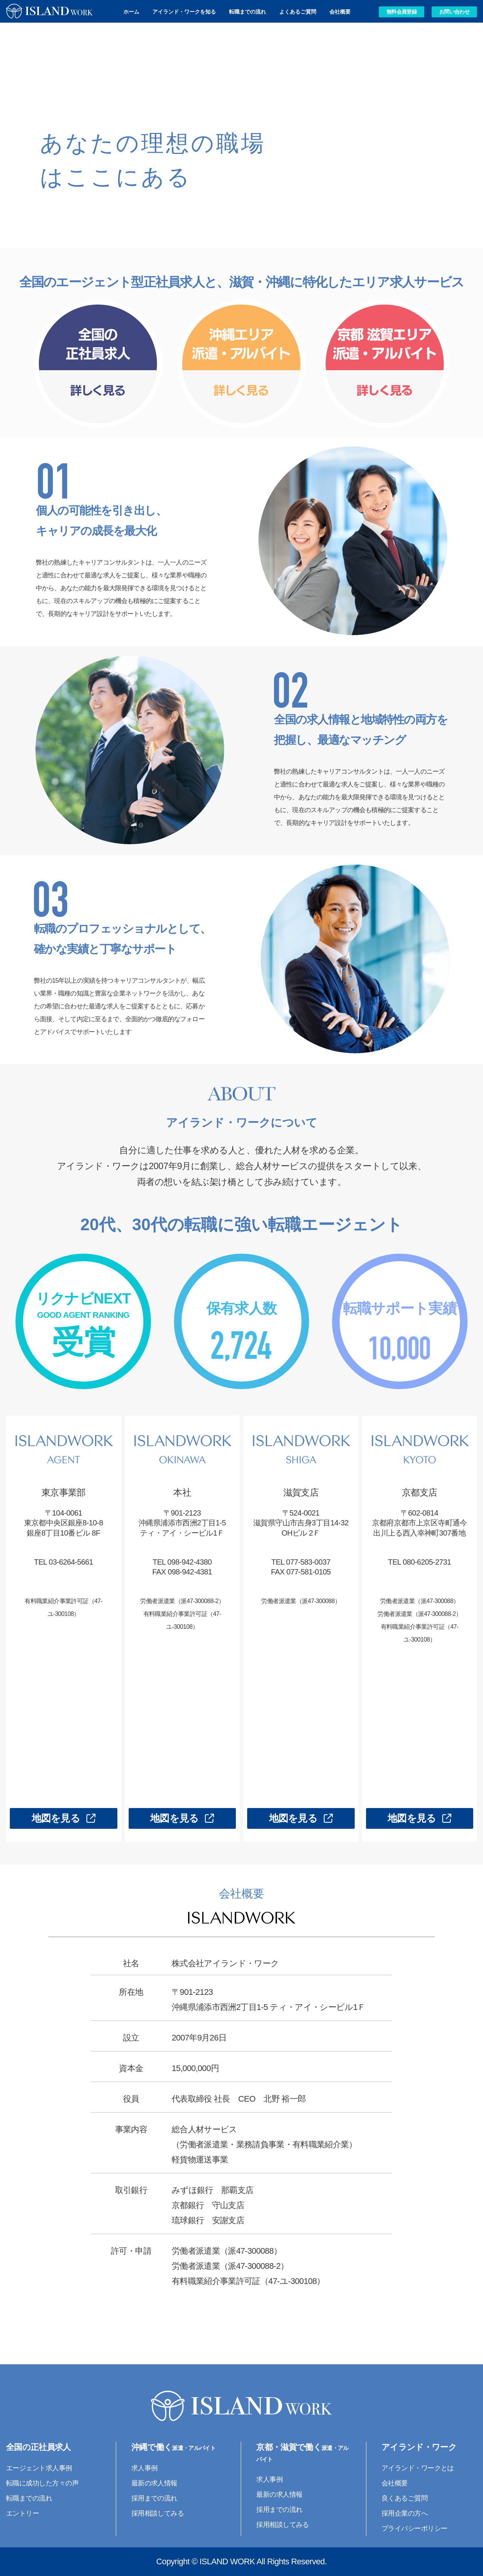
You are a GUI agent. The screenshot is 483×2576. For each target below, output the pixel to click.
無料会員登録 (401, 12)
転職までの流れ (247, 12)
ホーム (131, 12)
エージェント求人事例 (39, 2468)
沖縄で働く (173, 2447)
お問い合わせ (454, 12)
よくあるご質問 (297, 12)
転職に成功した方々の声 (42, 2483)
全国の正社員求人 (38, 2447)
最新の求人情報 (154, 2483)
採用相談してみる (157, 2513)
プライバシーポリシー (414, 2528)
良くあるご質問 (404, 2498)
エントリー (22, 2513)
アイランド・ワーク (419, 2447)
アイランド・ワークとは (417, 2468)
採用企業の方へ (404, 2513)
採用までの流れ (154, 2498)
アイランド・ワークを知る (184, 12)
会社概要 (340, 12)
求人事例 (144, 2468)
